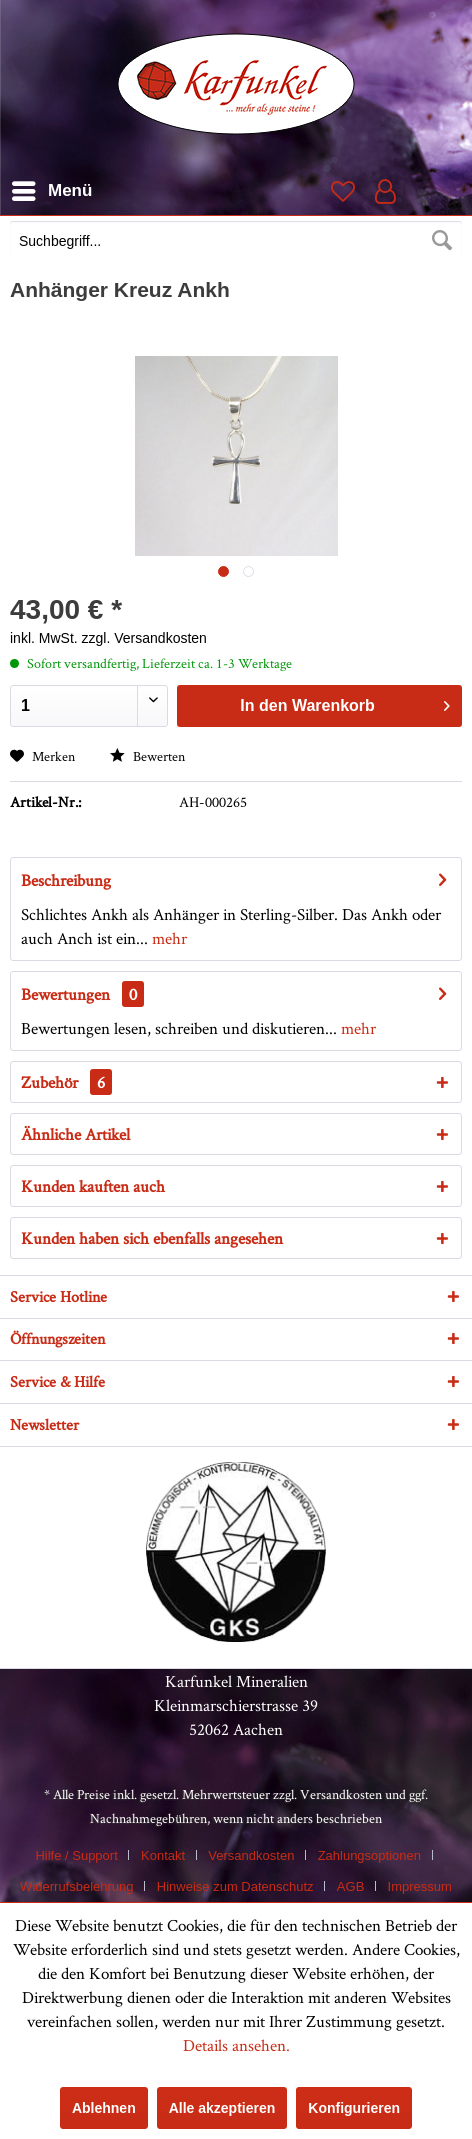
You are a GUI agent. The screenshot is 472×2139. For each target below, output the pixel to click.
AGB (350, 1886)
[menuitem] (236, 243)
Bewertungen (65, 994)
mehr (167, 938)
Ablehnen (104, 2108)
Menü (52, 187)
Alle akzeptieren (222, 2108)
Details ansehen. (236, 2045)
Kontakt (163, 1855)
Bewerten (147, 756)
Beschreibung (66, 880)
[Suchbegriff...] (236, 241)
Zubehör (66, 1082)
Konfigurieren (354, 2108)
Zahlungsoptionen (369, 1855)
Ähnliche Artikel (75, 1134)
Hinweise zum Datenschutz (235, 1886)
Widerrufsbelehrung (76, 1886)
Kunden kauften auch (93, 1186)
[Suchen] (442, 241)
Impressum (420, 1886)
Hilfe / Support (76, 1855)
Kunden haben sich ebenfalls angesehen (152, 1238)
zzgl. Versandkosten (144, 638)
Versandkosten (341, 1794)
